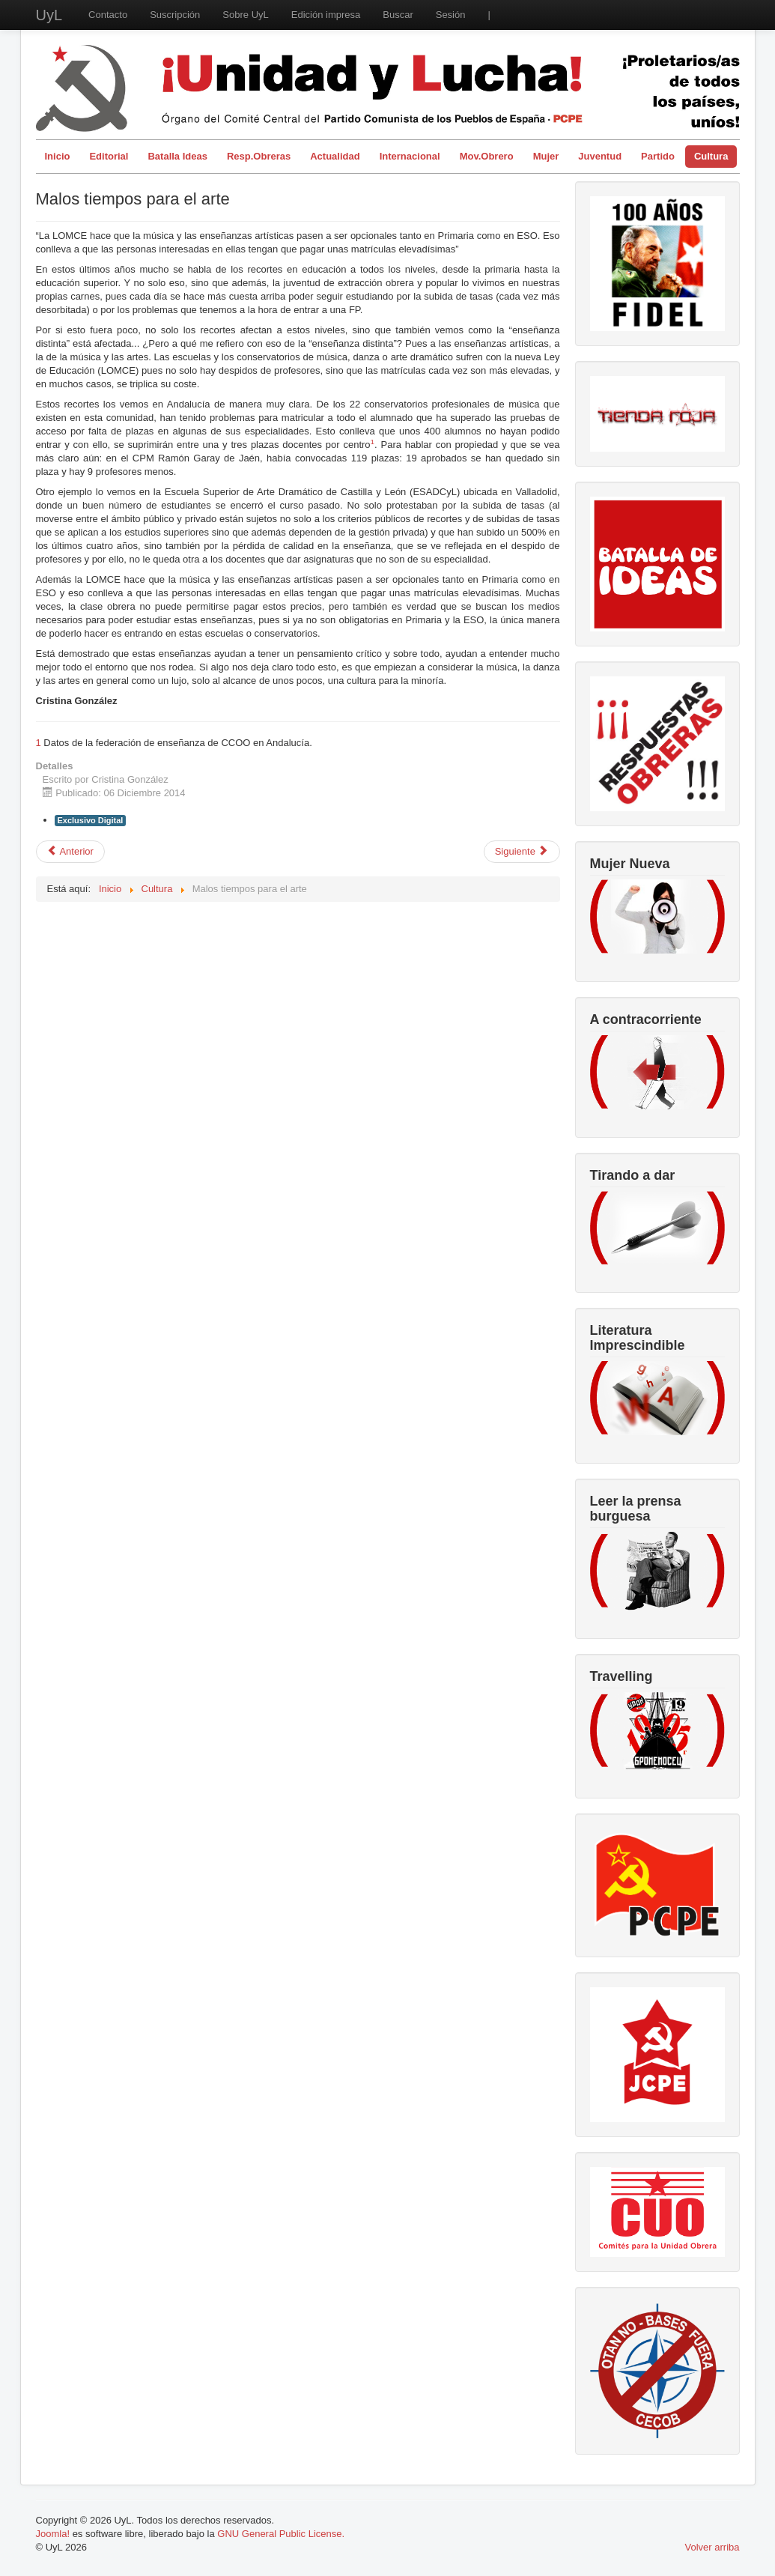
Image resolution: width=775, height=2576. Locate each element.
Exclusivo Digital (91, 820)
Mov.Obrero (487, 156)
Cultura (711, 156)
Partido (658, 156)
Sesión (451, 14)
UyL (49, 15)
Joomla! (53, 2533)
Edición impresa (326, 14)
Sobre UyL (245, 14)
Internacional (410, 156)
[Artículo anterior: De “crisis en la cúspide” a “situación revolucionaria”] (70, 851)
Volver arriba (712, 2547)
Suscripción (175, 14)
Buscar (398, 14)
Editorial (108, 156)
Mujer (546, 156)
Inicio (57, 156)
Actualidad (334, 156)
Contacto (107, 14)
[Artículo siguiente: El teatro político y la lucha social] (522, 851)
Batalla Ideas (177, 156)
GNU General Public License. (280, 2533)
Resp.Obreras (259, 156)
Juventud (599, 156)
